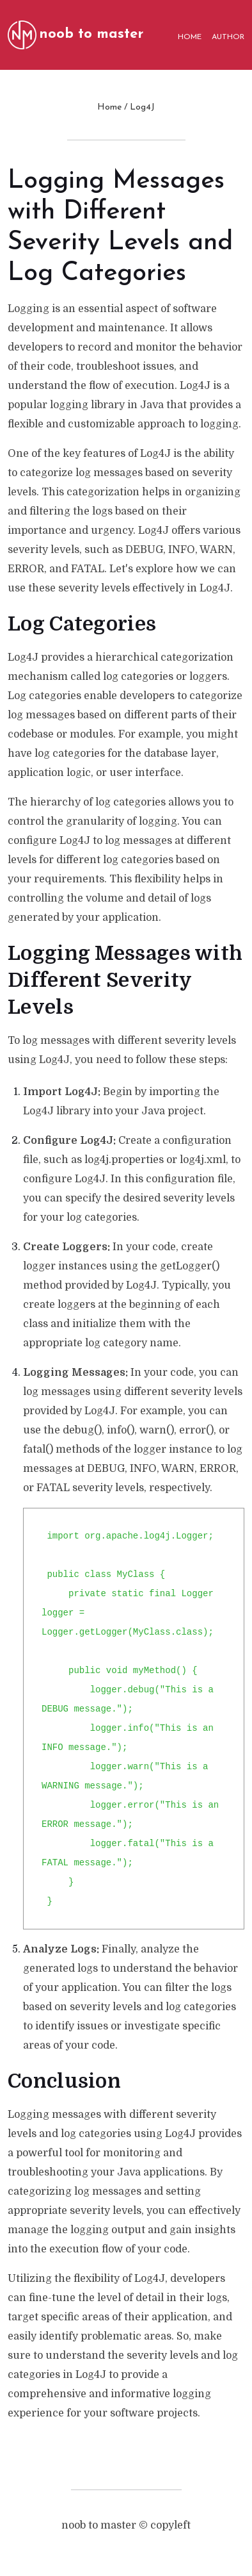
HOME (189, 37)
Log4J (142, 107)
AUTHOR (228, 37)
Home (109, 107)
